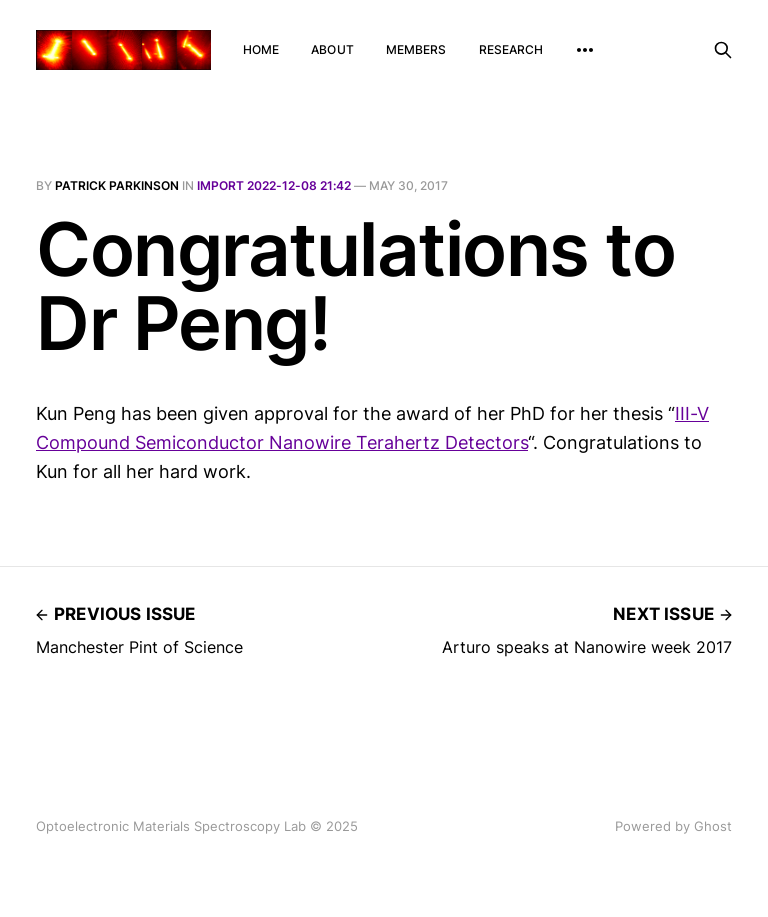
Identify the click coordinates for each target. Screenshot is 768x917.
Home (261, 49)
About (332, 49)
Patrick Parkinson (117, 185)
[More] (585, 50)
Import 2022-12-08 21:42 (274, 185)
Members (416, 49)
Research (511, 49)
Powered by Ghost (673, 826)
